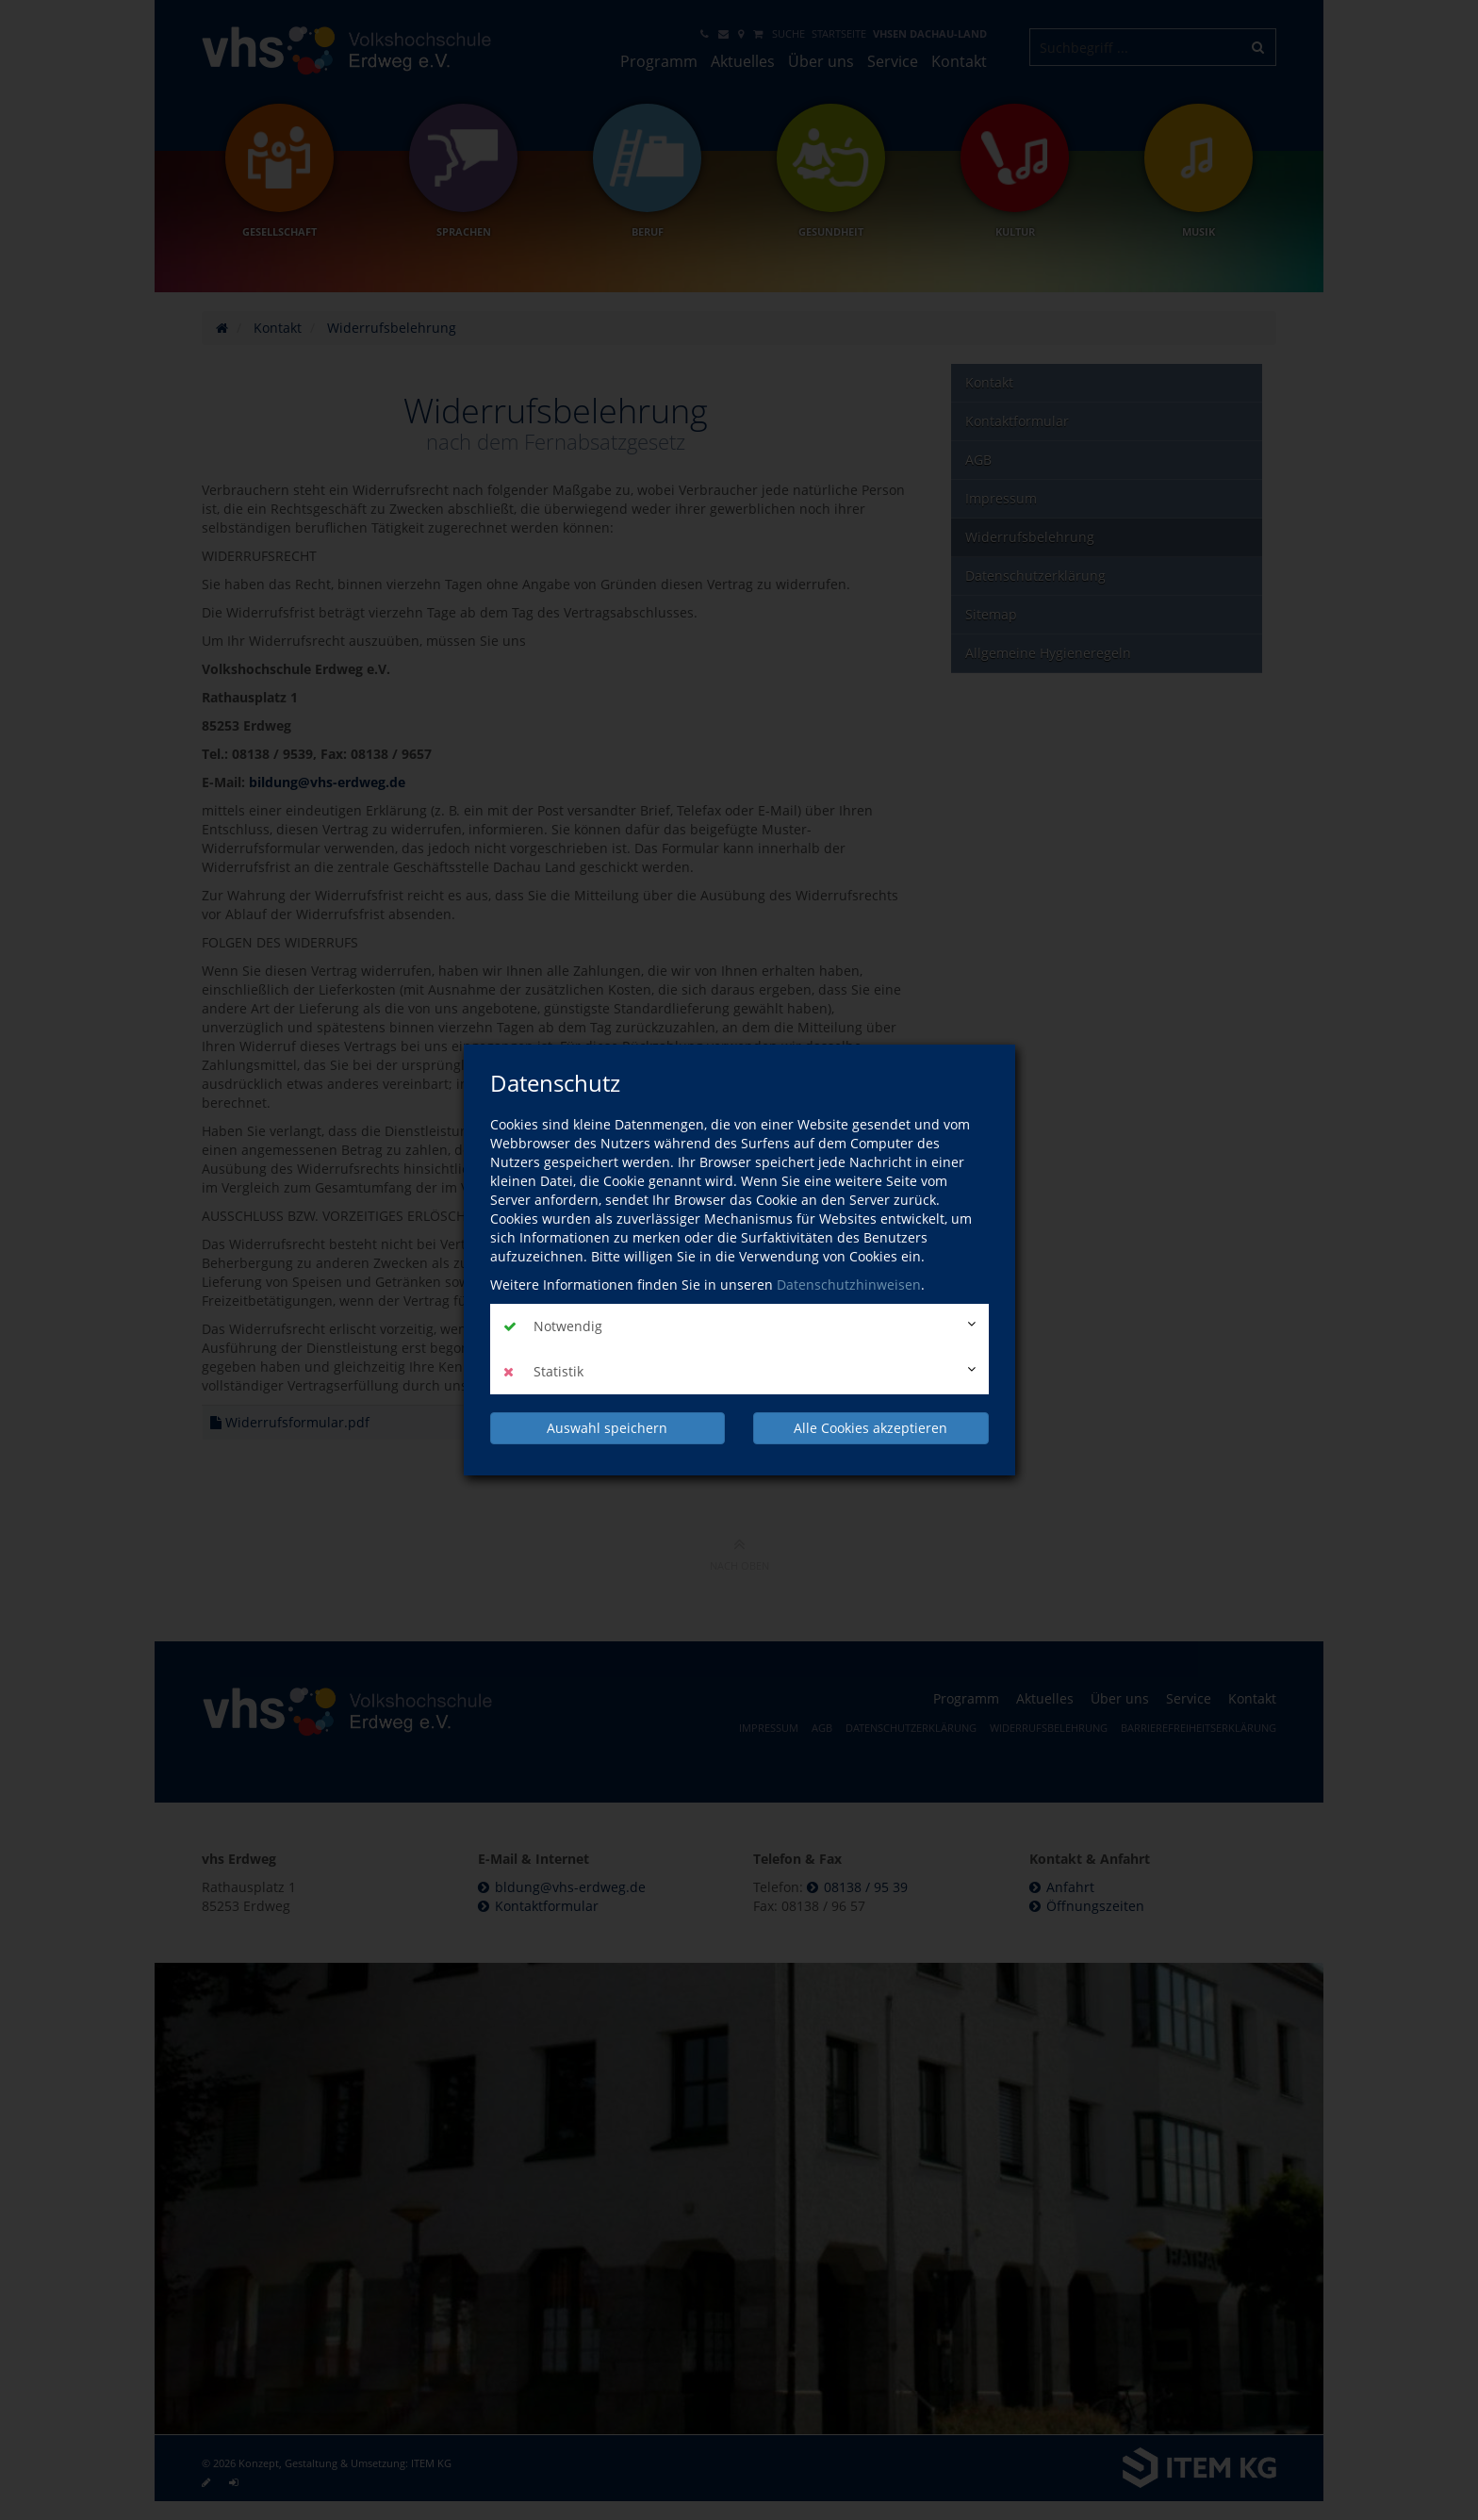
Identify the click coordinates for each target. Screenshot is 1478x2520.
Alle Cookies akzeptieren (870, 1428)
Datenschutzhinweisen (849, 1284)
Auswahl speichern (607, 1428)
